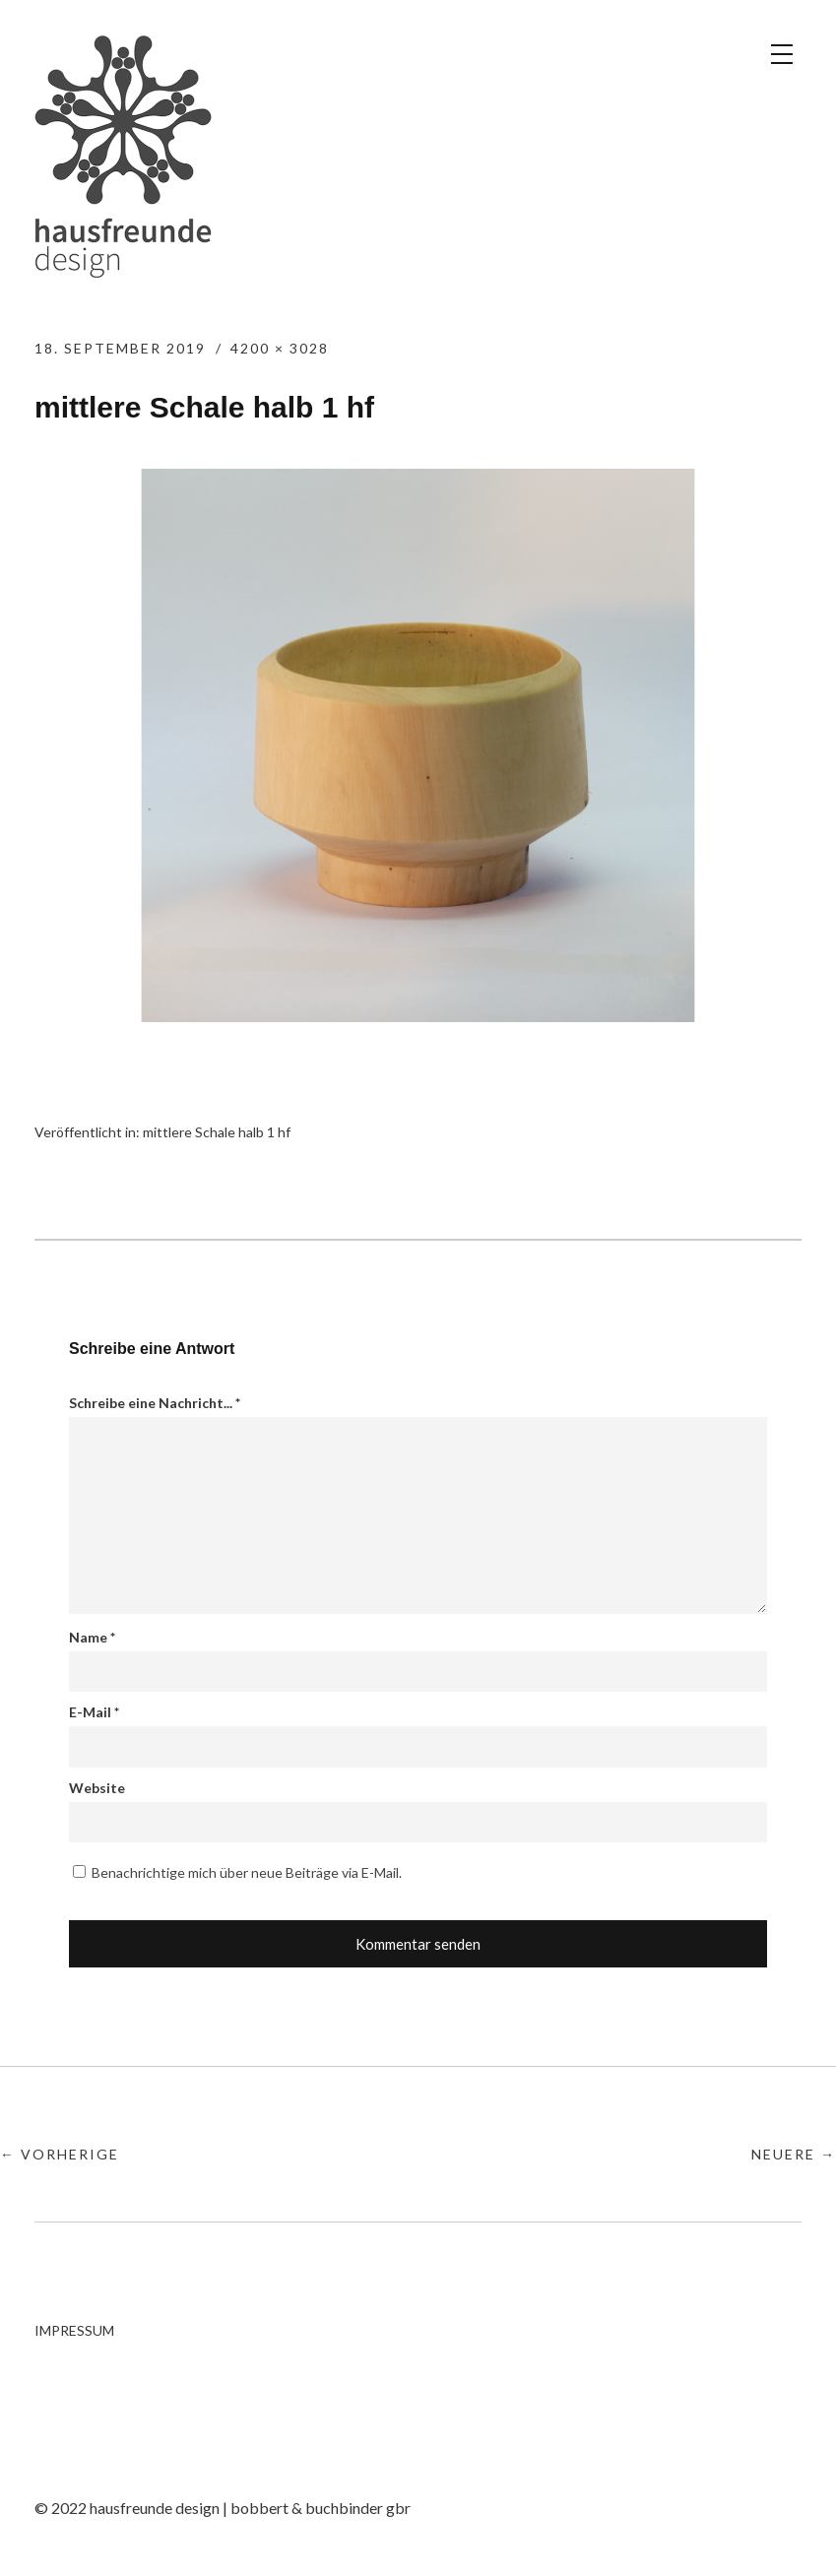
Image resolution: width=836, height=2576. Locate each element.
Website (97, 1787)
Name (92, 1637)
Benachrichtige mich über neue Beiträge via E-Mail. (247, 1872)
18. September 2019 (120, 348)
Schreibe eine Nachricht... (154, 1402)
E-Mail (94, 1712)
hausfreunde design (123, 156)
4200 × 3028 (279, 348)
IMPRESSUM (74, 2330)
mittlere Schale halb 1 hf (216, 1132)
